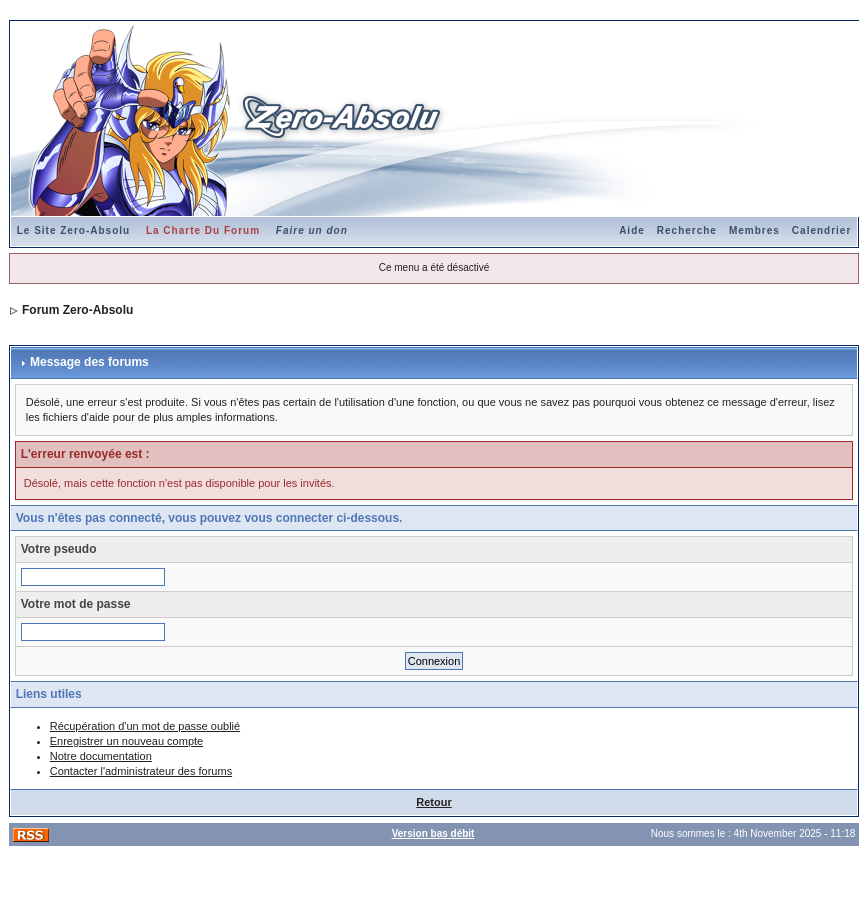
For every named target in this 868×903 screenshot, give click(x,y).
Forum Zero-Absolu (77, 310)
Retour (433, 802)
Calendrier (821, 230)
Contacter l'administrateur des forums (141, 771)
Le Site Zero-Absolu (73, 230)
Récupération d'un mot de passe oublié (145, 726)
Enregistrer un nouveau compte (126, 741)
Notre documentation (101, 756)
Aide (632, 230)
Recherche (687, 230)
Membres (754, 230)
